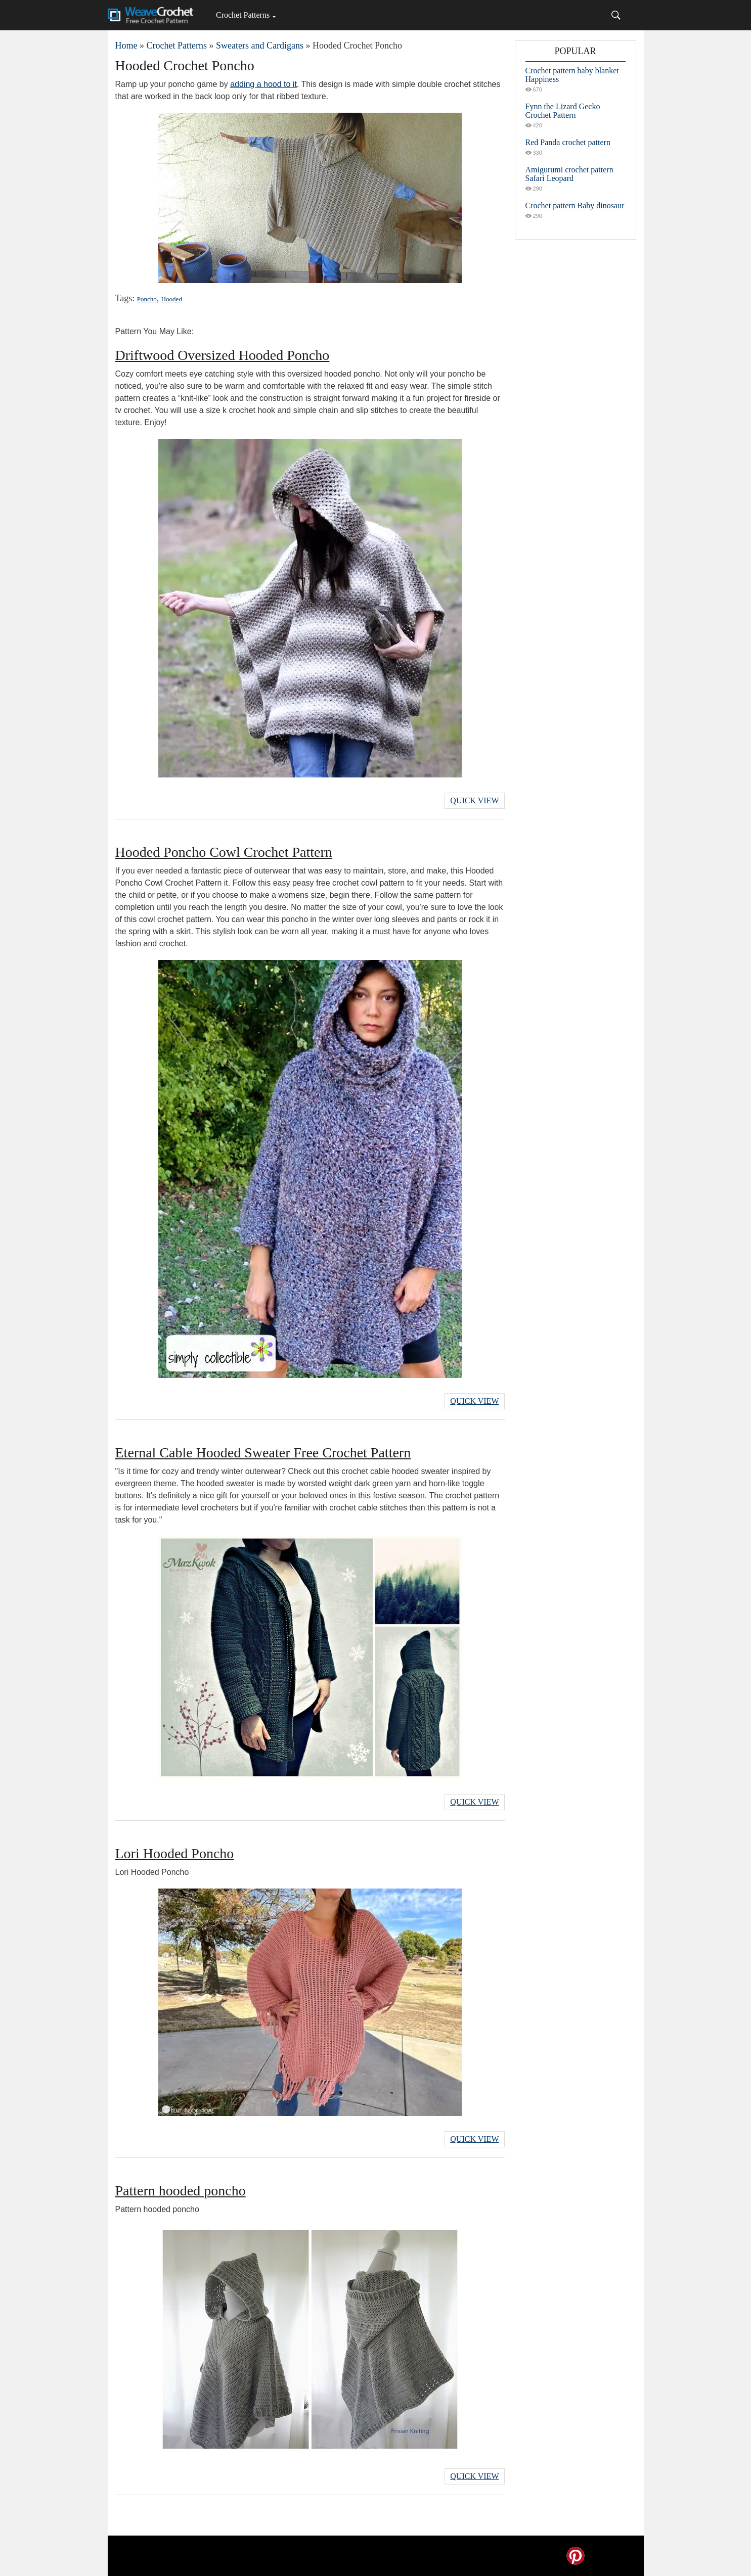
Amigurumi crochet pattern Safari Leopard (569, 173)
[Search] (616, 15)
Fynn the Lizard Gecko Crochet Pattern (562, 110)
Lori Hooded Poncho (174, 1853)
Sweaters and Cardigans (259, 45)
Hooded (171, 299)
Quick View (474, 800)
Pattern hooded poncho (180, 2190)
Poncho (147, 299)
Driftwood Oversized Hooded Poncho (222, 355)
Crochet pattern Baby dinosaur (575, 205)
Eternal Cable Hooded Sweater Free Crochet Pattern (263, 1452)
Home (126, 45)
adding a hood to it (263, 84)
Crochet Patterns (243, 15)
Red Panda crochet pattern (567, 142)
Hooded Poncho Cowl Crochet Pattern (223, 852)
